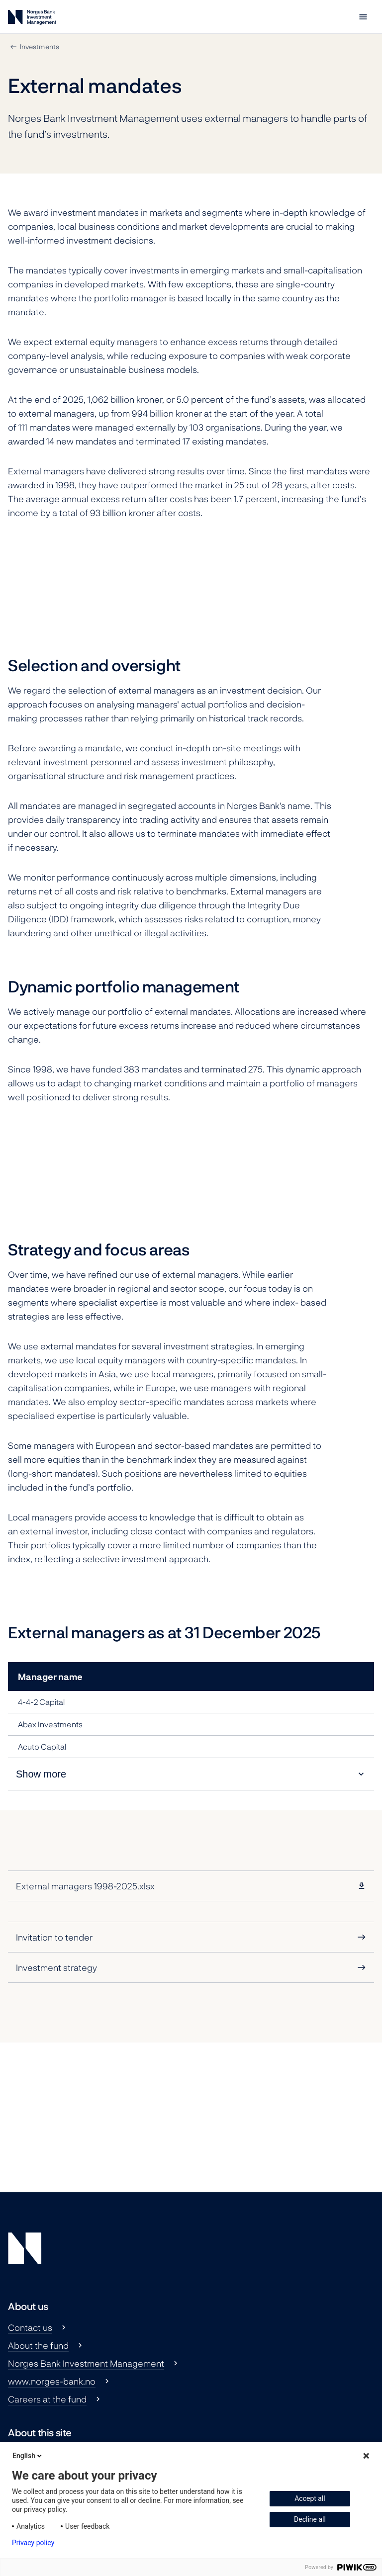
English (27, 2456)
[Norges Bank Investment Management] (32, 19)
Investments (39, 46)
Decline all (310, 2519)
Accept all (309, 2498)
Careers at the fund (47, 2399)
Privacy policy (33, 2543)
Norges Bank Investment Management (86, 2363)
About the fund (38, 2345)
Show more (41, 1774)
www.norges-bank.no (52, 2381)
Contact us (30, 2327)
